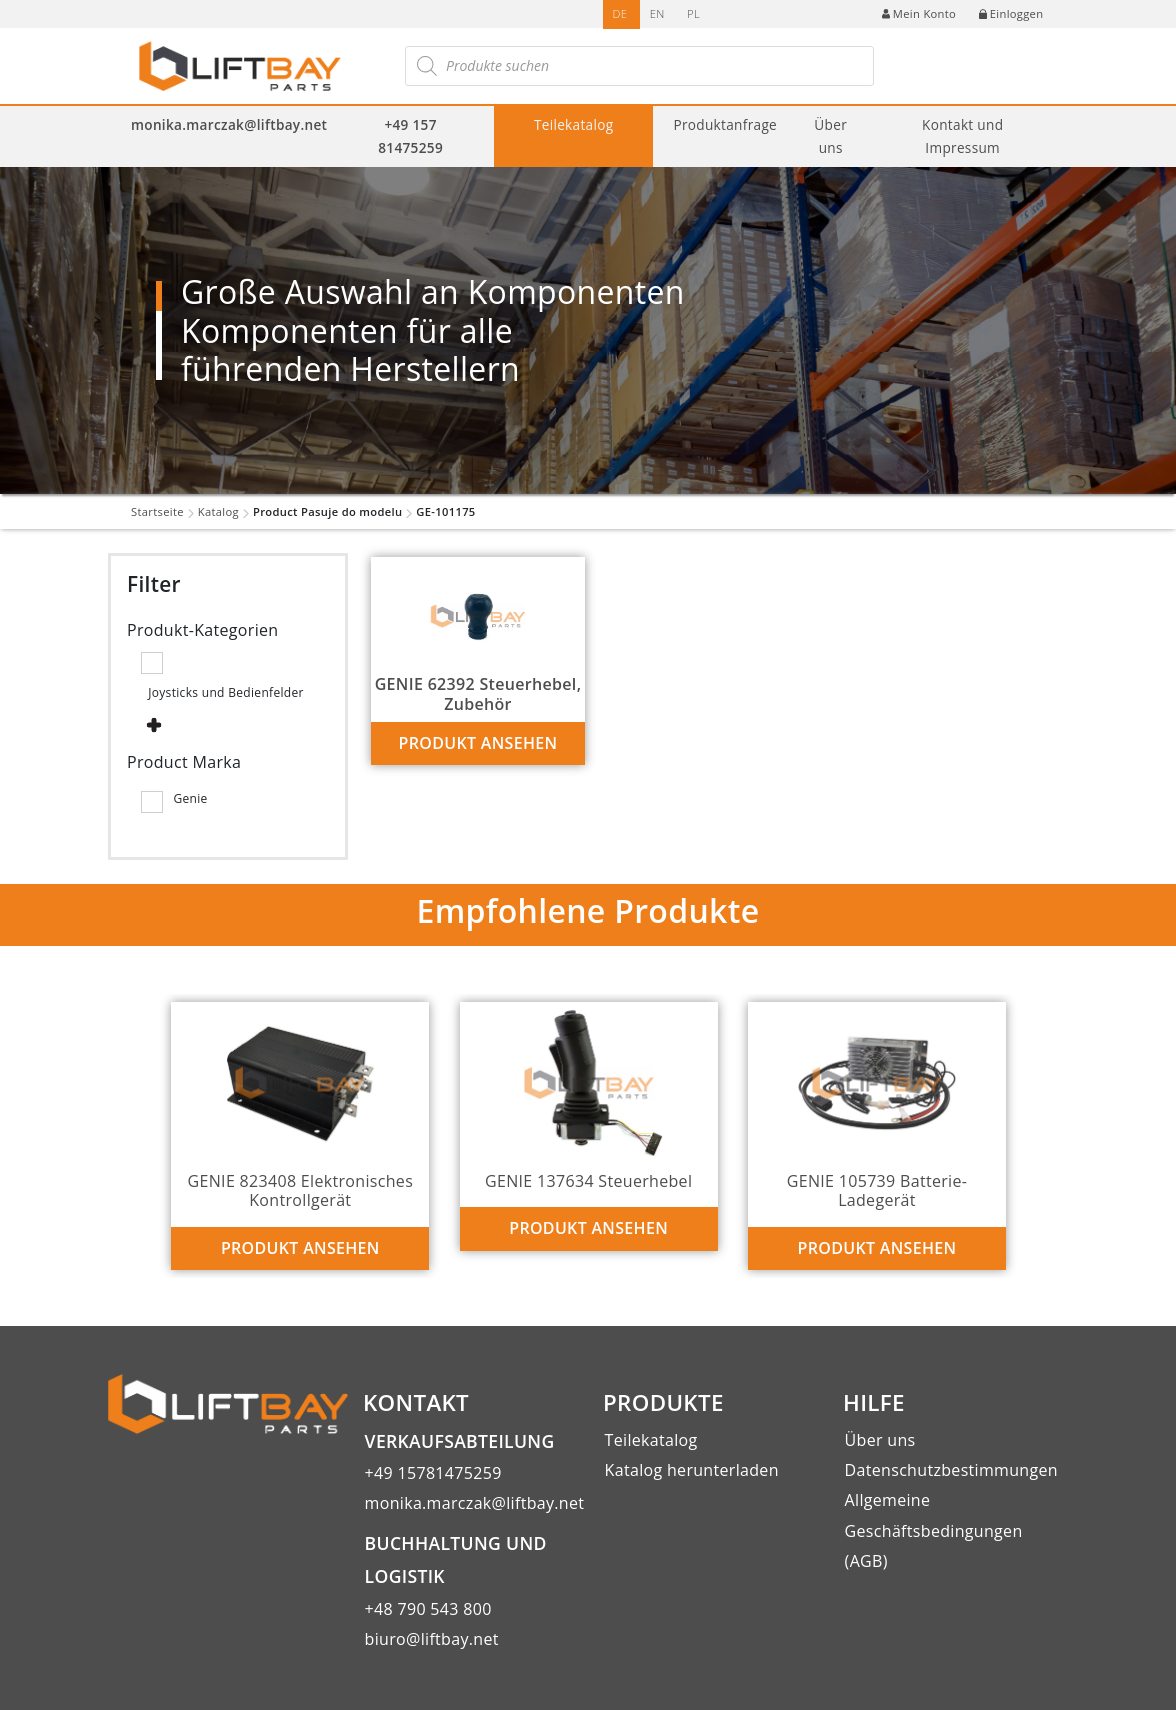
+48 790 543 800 (428, 1609)
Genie (190, 798)
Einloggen (1011, 13)
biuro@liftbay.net (432, 1639)
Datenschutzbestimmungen (951, 1470)
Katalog (218, 511)
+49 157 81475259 (410, 136)
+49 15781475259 (433, 1473)
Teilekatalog (574, 124)
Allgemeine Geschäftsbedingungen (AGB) (934, 1530)
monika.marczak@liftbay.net (229, 124)
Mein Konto (919, 13)
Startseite (157, 511)
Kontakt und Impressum (962, 136)
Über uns (830, 136)
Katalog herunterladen (692, 1470)
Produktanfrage (725, 124)
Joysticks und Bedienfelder (226, 692)
